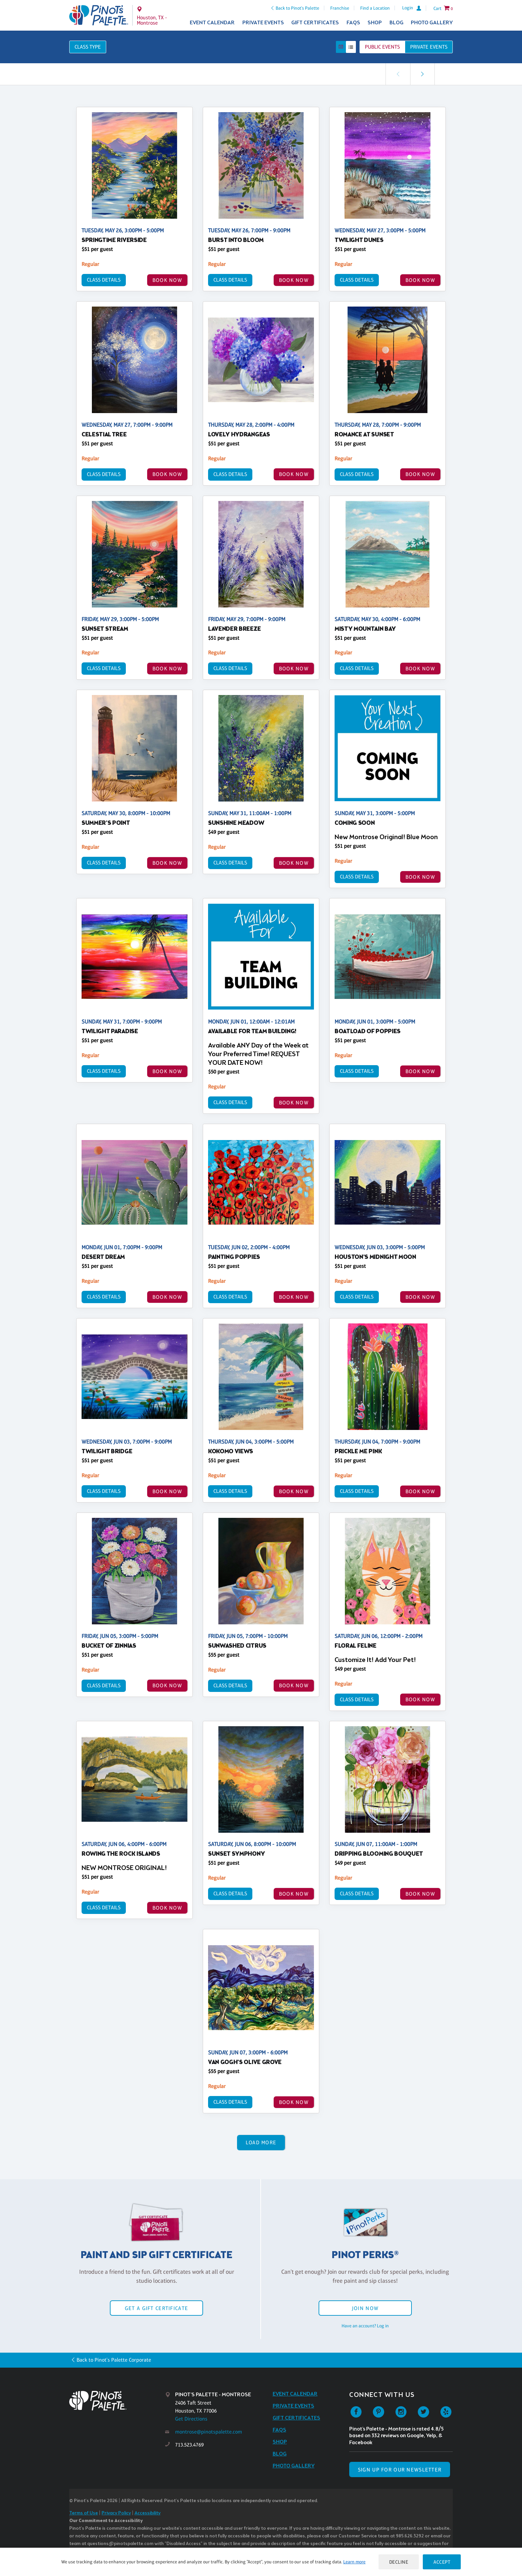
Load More (261, 2142)
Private (428, 47)
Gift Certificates (315, 22)
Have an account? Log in (365, 2325)
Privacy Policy (116, 2513)
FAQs (353, 22)
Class (88, 47)
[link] (422, 74)
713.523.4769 (189, 2445)
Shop (375, 22)
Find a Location (375, 8)
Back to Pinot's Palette (297, 8)
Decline (398, 2562)
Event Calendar (212, 22)
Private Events (263, 22)
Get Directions (191, 2419)
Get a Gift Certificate (156, 2308)
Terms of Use (83, 2513)
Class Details (104, 280)
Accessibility (147, 2513)
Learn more (354, 2561)
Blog (396, 22)
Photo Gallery (432, 22)
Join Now (365, 2308)
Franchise (339, 8)
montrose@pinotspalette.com (208, 2432)
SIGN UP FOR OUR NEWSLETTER (399, 2469)
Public (382, 47)
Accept (441, 2562)
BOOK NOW (167, 280)
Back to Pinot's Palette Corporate (114, 2360)
